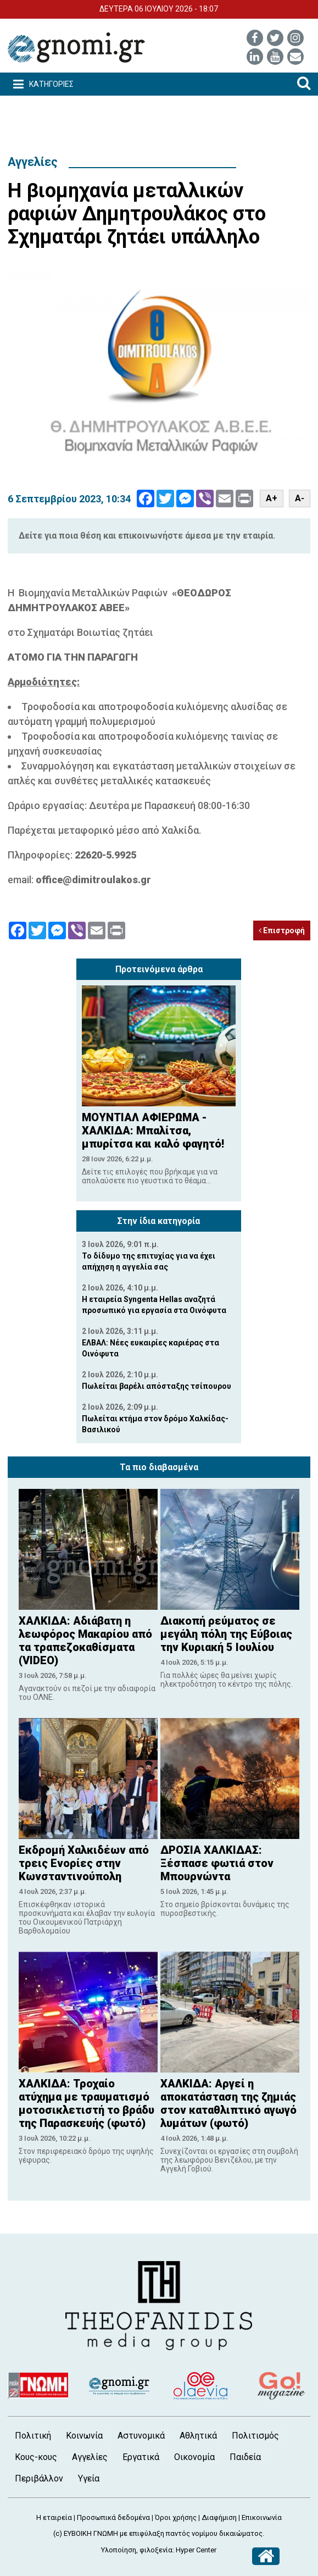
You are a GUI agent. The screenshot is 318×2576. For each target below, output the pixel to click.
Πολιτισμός (255, 2435)
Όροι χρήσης (176, 2517)
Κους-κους (36, 2457)
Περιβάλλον (39, 2478)
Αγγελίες (33, 162)
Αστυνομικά (141, 2435)
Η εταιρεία (54, 2517)
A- (299, 498)
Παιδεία (245, 2457)
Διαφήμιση (219, 2517)
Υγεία (88, 2478)
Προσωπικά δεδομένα (113, 2517)
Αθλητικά (198, 2435)
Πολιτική (33, 2435)
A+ (271, 498)
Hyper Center (196, 2550)
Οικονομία (194, 2457)
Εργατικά (140, 2457)
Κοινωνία (84, 2435)
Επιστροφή (282, 930)
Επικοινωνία (262, 2517)
